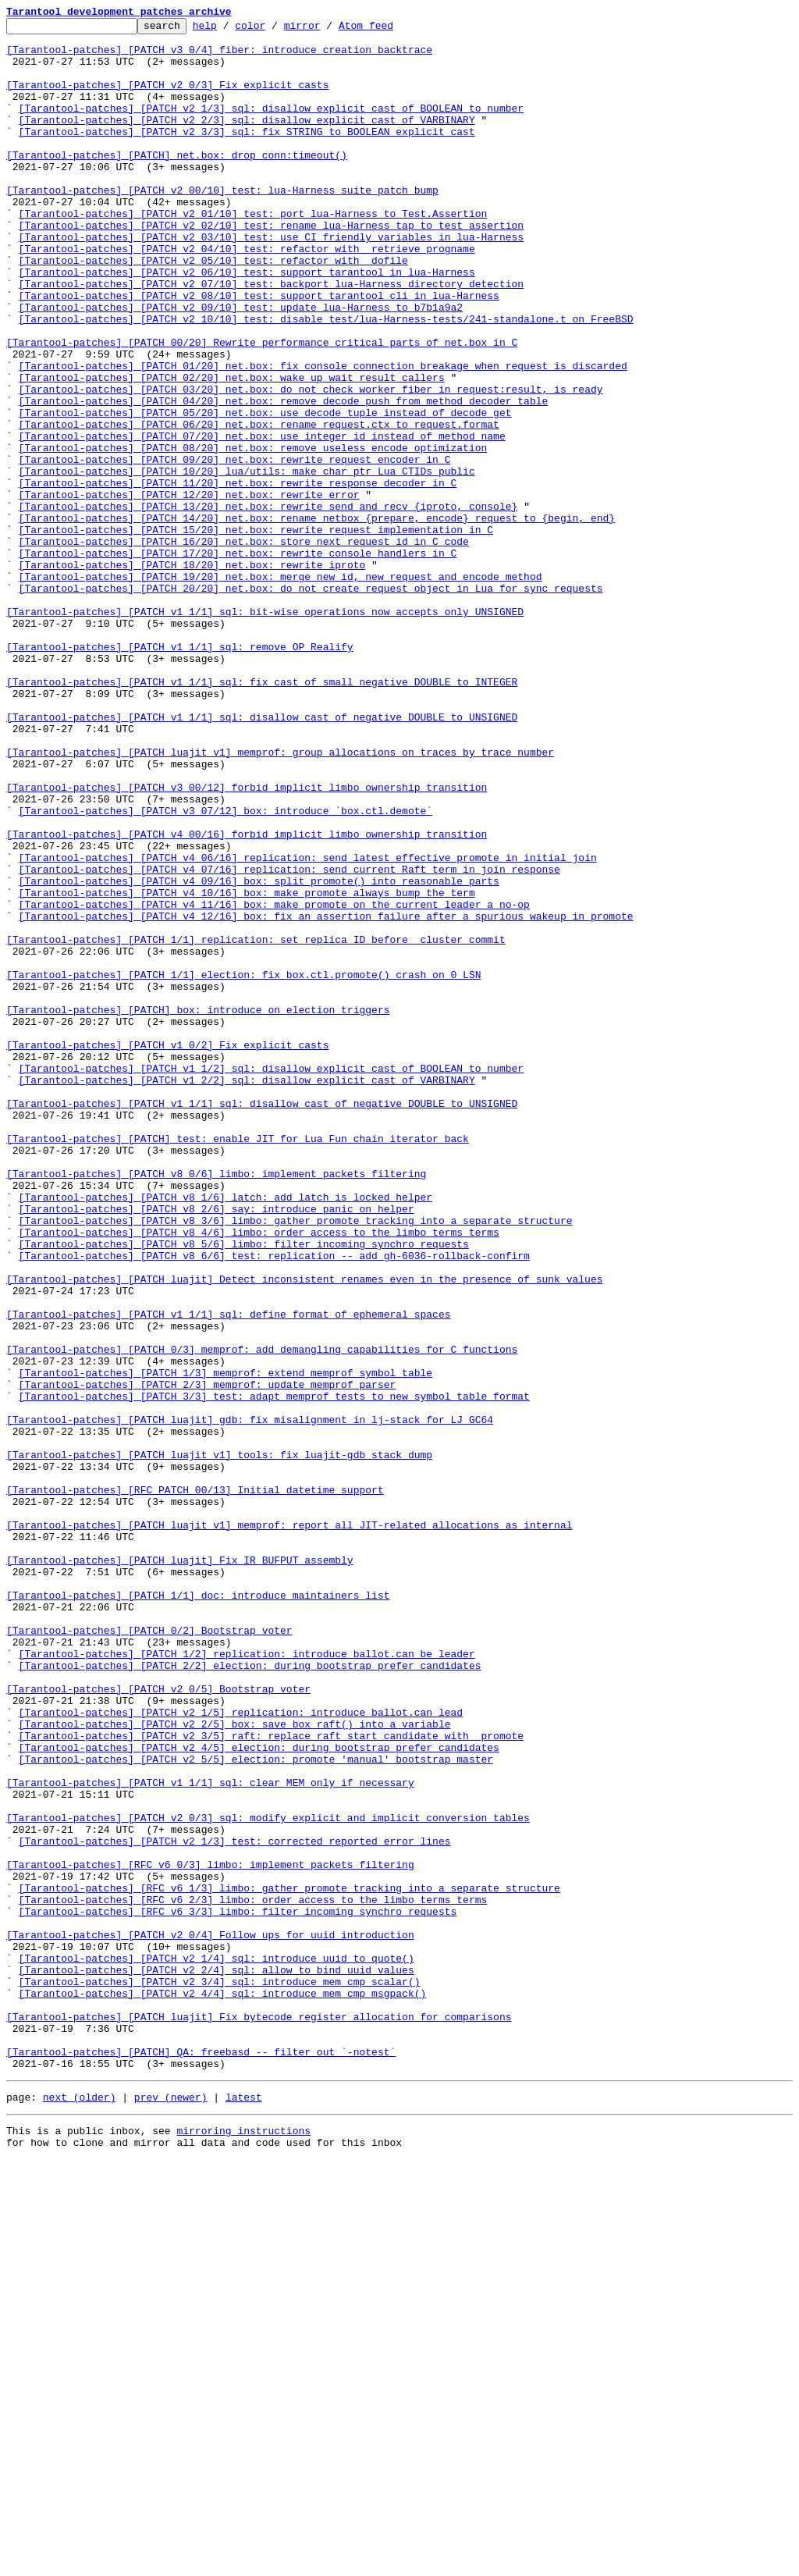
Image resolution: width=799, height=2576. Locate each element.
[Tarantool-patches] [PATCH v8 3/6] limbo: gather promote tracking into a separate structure (296, 1461)
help (229, 30)
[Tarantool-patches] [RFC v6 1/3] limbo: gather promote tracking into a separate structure (289, 2262)
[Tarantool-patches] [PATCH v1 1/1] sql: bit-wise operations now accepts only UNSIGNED (265, 731)
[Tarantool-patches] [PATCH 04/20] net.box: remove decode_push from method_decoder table (284, 478)
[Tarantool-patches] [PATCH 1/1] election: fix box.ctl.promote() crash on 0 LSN (243, 1166)
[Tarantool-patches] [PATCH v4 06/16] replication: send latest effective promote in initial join (308, 1026)
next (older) (79, 2509)
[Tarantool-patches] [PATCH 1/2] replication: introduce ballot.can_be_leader (247, 1981)
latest (243, 2509)
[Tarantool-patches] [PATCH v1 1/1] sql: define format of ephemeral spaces (228, 1574)
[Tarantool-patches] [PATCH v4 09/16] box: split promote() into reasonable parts (259, 1054)
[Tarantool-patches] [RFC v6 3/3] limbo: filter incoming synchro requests (238, 2290)
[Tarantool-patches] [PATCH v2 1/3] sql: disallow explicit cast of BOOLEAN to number (271, 126)
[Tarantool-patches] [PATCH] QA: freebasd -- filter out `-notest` (201, 2459)
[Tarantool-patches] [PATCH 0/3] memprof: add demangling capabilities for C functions (261, 1616)
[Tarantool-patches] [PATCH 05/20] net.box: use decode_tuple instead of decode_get (265, 492)
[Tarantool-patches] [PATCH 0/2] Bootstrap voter (149, 1953)
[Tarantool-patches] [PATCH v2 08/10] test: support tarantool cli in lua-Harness (259, 351)
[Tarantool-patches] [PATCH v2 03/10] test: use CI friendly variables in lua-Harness (271, 281)
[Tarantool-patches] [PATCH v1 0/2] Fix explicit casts (167, 1251)
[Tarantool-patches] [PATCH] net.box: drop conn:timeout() (176, 183)
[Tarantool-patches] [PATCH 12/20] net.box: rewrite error (189, 590)
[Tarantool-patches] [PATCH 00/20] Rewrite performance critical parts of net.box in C (261, 407)
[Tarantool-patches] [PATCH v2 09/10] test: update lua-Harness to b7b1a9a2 (241, 365)
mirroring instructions (243, 2545)
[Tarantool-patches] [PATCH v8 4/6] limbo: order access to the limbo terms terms (259, 1475)
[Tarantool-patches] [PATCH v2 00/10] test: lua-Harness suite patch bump (222, 225)
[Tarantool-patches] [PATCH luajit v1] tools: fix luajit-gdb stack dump (219, 1742)
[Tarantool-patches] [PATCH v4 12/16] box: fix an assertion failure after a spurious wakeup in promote (326, 1096)
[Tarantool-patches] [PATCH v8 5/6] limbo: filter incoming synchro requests (244, 1489)
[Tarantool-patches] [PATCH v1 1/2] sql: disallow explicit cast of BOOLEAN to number (271, 1279)
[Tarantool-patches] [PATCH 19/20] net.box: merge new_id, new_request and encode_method (280, 688)
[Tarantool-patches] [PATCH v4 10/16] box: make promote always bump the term (247, 1068)
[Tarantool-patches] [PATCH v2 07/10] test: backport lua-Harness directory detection (271, 337)
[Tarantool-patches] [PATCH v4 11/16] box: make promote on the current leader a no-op (274, 1082)
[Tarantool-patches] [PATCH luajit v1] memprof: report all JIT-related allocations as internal (289, 1827)
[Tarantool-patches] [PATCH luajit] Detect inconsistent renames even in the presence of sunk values (304, 1532)
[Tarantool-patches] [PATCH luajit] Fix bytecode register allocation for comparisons (258, 2417)
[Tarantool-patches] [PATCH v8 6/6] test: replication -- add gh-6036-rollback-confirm (274, 1503)
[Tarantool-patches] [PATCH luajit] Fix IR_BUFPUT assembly (179, 1869)
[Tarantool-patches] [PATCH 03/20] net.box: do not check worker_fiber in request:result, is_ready (311, 464)
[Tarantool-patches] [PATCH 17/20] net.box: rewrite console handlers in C (238, 660)
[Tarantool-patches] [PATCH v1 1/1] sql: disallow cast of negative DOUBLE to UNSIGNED (261, 857)
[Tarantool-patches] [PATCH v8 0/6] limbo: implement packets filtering (216, 1405)
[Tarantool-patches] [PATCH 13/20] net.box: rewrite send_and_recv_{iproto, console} (268, 604)
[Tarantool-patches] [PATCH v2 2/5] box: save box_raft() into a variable (235, 2065)
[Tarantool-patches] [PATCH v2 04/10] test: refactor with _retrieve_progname (247, 295)
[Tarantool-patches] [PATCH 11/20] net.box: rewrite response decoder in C (238, 576)
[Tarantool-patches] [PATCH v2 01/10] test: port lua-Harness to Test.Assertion (253, 253)
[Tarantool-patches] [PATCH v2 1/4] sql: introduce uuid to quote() (216, 2346)
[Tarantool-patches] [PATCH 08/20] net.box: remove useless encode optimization (253, 534)
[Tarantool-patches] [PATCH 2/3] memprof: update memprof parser (207, 1658)
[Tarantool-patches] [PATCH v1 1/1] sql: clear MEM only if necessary (210, 2136)
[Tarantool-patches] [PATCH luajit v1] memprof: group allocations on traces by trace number (280, 899)
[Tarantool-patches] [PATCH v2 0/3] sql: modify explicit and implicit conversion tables (268, 2178)
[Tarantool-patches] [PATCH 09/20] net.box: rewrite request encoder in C (235, 548)
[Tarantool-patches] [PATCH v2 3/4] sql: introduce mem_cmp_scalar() (220, 2375)
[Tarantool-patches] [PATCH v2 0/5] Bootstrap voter (158, 2023)
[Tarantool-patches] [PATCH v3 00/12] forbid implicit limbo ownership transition (246, 941)
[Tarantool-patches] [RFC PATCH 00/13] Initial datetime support (195, 1784)
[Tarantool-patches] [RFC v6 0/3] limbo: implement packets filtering (210, 2234)
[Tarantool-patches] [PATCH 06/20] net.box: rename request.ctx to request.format (259, 506)
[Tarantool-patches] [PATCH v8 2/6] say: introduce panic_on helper (216, 1447)
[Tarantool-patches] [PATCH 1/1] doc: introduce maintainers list (197, 1911)
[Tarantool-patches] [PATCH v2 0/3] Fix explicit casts (167, 98)
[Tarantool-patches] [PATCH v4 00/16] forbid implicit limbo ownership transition (246, 998)
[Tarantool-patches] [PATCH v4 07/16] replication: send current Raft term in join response (289, 1040)
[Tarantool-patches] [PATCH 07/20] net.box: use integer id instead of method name (262, 520)
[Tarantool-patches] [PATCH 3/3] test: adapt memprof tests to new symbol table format (274, 1672)
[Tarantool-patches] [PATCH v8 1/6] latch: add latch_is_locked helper (225, 1433)
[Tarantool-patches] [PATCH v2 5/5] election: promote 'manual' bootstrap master (256, 2108)
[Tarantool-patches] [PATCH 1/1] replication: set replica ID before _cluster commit (256, 1124)
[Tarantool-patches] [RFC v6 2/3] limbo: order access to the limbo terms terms (253, 2276)
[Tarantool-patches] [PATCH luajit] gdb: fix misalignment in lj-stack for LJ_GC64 (249, 1700)
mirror (326, 30)
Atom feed (390, 30)
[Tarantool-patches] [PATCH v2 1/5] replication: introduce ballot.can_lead (241, 2051)
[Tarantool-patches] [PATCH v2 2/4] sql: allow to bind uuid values (216, 2361)
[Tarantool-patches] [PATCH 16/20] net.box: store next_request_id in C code (244, 646)
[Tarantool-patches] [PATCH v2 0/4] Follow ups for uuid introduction (210, 2318)
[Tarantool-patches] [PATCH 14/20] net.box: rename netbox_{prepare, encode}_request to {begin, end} (317, 618)
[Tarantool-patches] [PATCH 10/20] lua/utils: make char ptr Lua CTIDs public (247, 562)
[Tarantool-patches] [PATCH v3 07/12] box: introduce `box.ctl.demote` (225, 969)
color (274, 30)
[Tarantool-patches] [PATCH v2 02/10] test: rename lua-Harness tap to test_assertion (271, 267)
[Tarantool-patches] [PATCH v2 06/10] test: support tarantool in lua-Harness (247, 323)
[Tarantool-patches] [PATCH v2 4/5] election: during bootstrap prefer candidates (259, 2094)
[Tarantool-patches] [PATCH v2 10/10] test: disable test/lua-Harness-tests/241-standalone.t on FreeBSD (326, 379)
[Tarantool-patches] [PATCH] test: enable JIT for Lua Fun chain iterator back (237, 1363)
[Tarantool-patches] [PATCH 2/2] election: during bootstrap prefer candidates (250, 1995)
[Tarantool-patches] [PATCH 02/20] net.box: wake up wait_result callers (232, 450)
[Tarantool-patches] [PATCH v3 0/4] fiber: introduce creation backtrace (219, 56)
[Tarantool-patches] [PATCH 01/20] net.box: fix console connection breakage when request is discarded (323, 436)
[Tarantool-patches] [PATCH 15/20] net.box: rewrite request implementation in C (256, 632)
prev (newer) (171, 2509)
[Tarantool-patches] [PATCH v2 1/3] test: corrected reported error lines (235, 2206)
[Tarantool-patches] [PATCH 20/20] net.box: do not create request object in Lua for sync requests (311, 703)
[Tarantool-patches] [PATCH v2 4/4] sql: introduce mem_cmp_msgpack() (223, 2389)
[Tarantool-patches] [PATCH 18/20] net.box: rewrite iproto (192, 674)
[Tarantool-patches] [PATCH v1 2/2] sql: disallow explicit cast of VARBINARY (247, 1293)
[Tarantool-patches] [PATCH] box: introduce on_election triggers (197, 1208)
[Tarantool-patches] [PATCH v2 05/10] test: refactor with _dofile (213, 309)
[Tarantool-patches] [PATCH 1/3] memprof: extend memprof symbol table (225, 1644)
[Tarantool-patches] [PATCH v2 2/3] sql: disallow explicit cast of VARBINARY (247, 140)
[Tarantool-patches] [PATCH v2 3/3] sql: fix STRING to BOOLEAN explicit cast (247, 155)
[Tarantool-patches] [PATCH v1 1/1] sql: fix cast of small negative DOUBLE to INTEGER (261, 815)
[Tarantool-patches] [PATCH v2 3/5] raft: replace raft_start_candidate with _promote (271, 2080)
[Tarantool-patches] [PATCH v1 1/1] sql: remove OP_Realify (179, 773)
